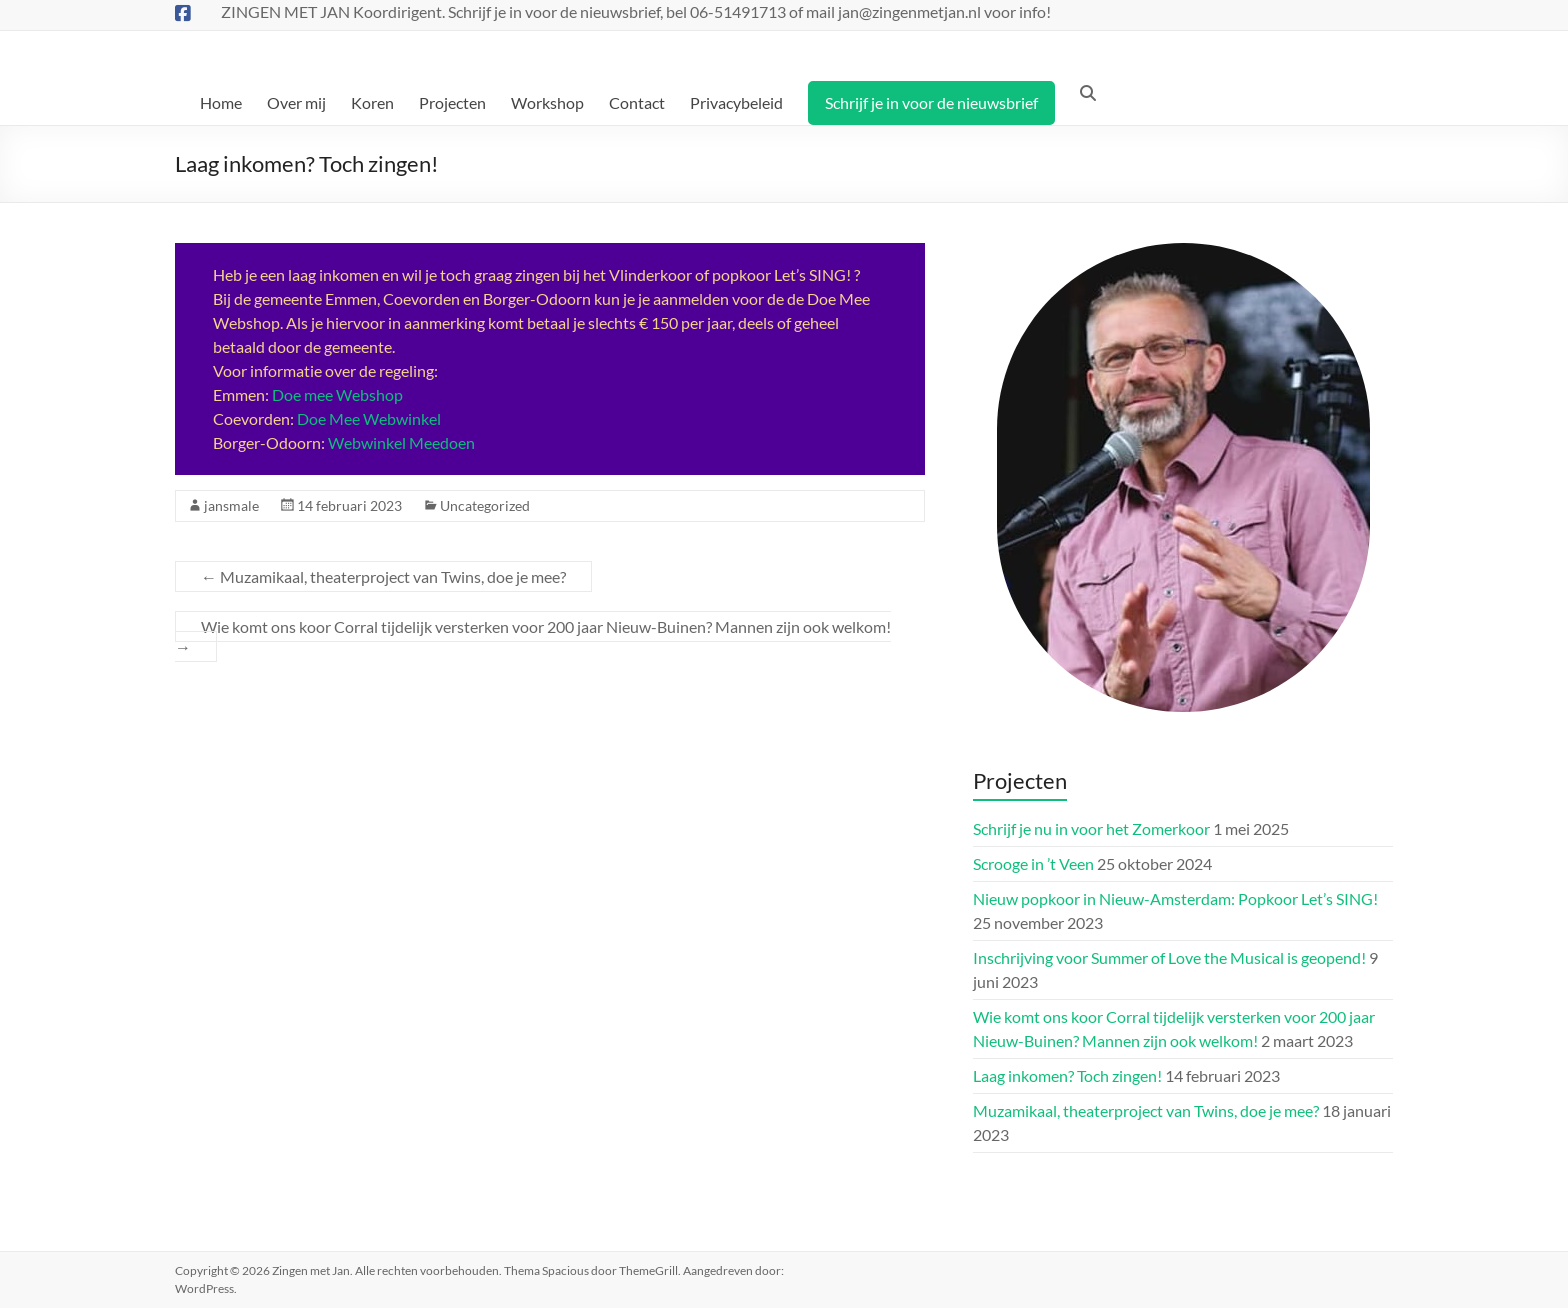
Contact (637, 102)
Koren (372, 102)
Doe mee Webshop (337, 394)
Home (221, 102)
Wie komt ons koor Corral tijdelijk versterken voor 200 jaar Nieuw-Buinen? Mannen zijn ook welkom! (533, 636)
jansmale (231, 505)
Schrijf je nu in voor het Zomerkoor (1091, 828)
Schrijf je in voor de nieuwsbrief (931, 102)
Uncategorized (485, 505)
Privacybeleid (736, 102)
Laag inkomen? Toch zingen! (1067, 1075)
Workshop (547, 102)
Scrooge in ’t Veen (1033, 863)
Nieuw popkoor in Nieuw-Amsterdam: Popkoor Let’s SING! (1175, 898)
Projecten (452, 102)
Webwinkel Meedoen (401, 442)
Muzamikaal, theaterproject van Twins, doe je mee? (383, 576)
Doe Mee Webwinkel (369, 418)
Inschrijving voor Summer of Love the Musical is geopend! (1169, 957)
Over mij (296, 102)
